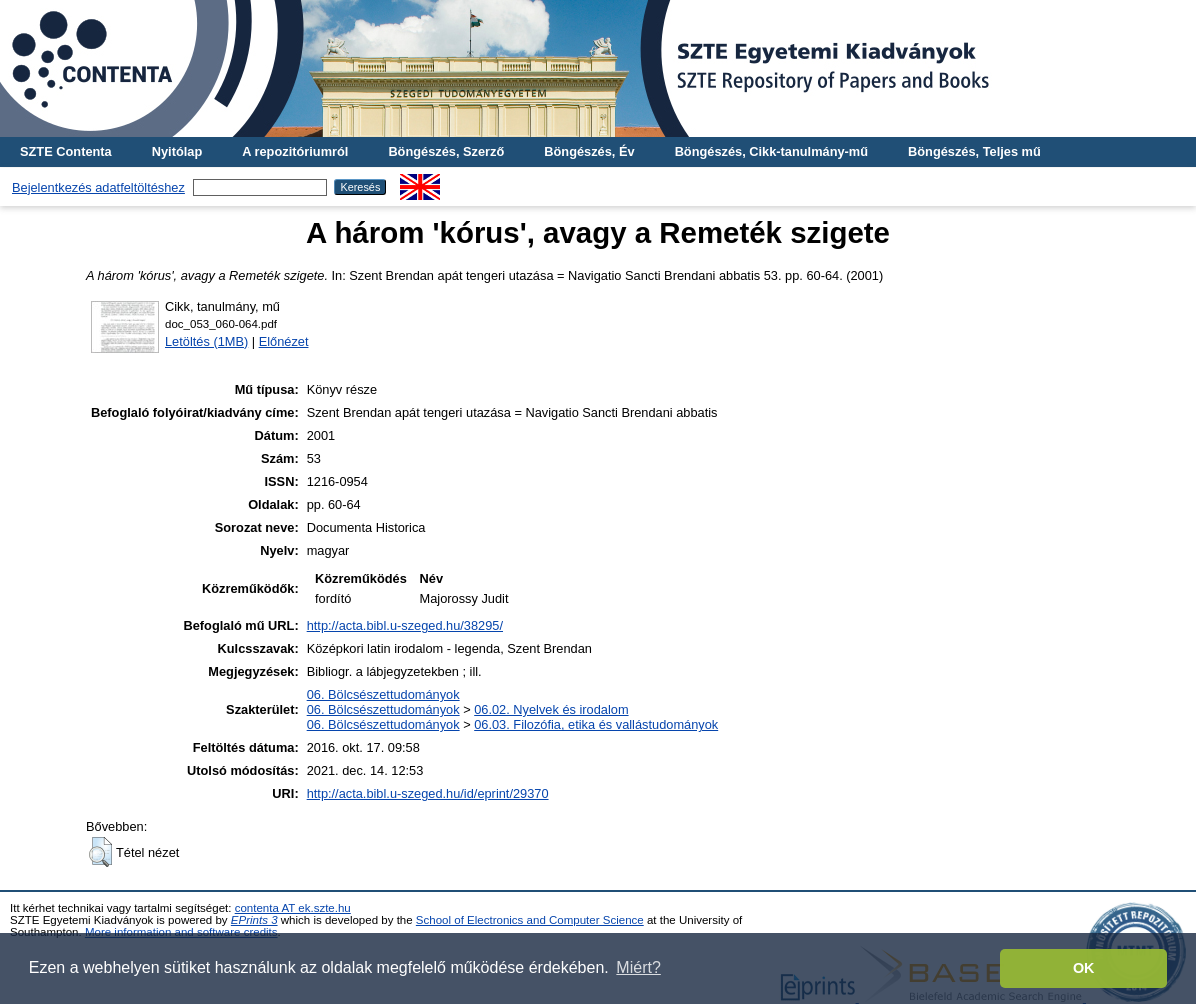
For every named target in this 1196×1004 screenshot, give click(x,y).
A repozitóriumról (295, 151)
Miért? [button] (638, 967)
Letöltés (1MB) (206, 341)
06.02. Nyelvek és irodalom (551, 709)
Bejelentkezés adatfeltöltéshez (98, 187)
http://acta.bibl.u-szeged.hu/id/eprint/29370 (428, 793)
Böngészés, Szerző (446, 151)
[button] (100, 852)
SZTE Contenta (66, 151)
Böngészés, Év (589, 151)
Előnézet (284, 341)
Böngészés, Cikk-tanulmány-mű (771, 151)
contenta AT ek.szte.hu (293, 908)
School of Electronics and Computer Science (530, 920)
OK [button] (1084, 968)
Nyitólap (177, 151)
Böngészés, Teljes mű (974, 151)
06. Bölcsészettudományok (383, 694)
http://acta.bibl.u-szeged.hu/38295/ (405, 625)
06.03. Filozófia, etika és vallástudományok (596, 724)
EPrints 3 (254, 920)
